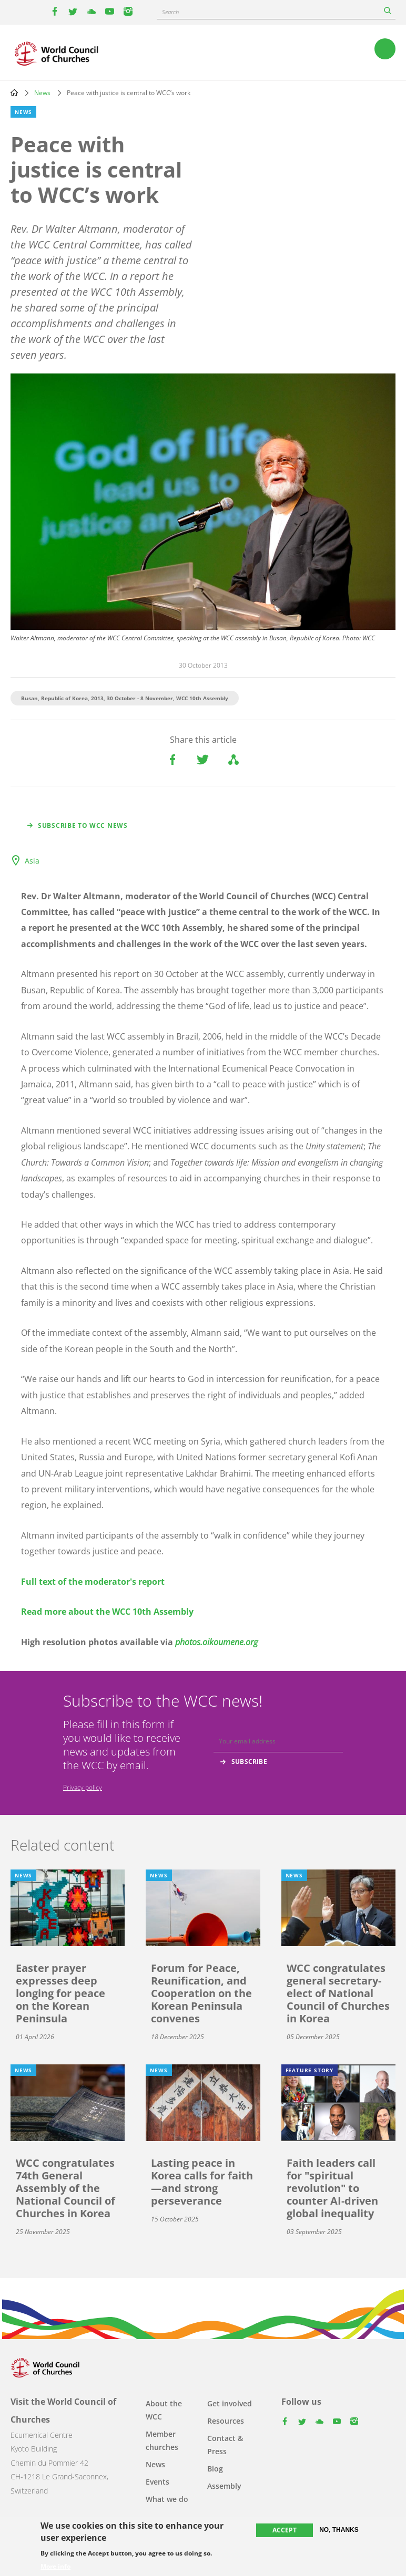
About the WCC (164, 2410)
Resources (225, 2421)
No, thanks (339, 2529)
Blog (215, 2469)
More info (55, 2566)
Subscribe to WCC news (83, 825)
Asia (32, 861)
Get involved (229, 2403)
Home (14, 92)
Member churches (162, 2440)
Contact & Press (225, 2444)
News (42, 92)
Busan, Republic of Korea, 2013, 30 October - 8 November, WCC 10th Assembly (124, 698)
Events (157, 2482)
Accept (284, 2530)
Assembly (224, 2486)
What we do (167, 2499)
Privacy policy (82, 1787)
